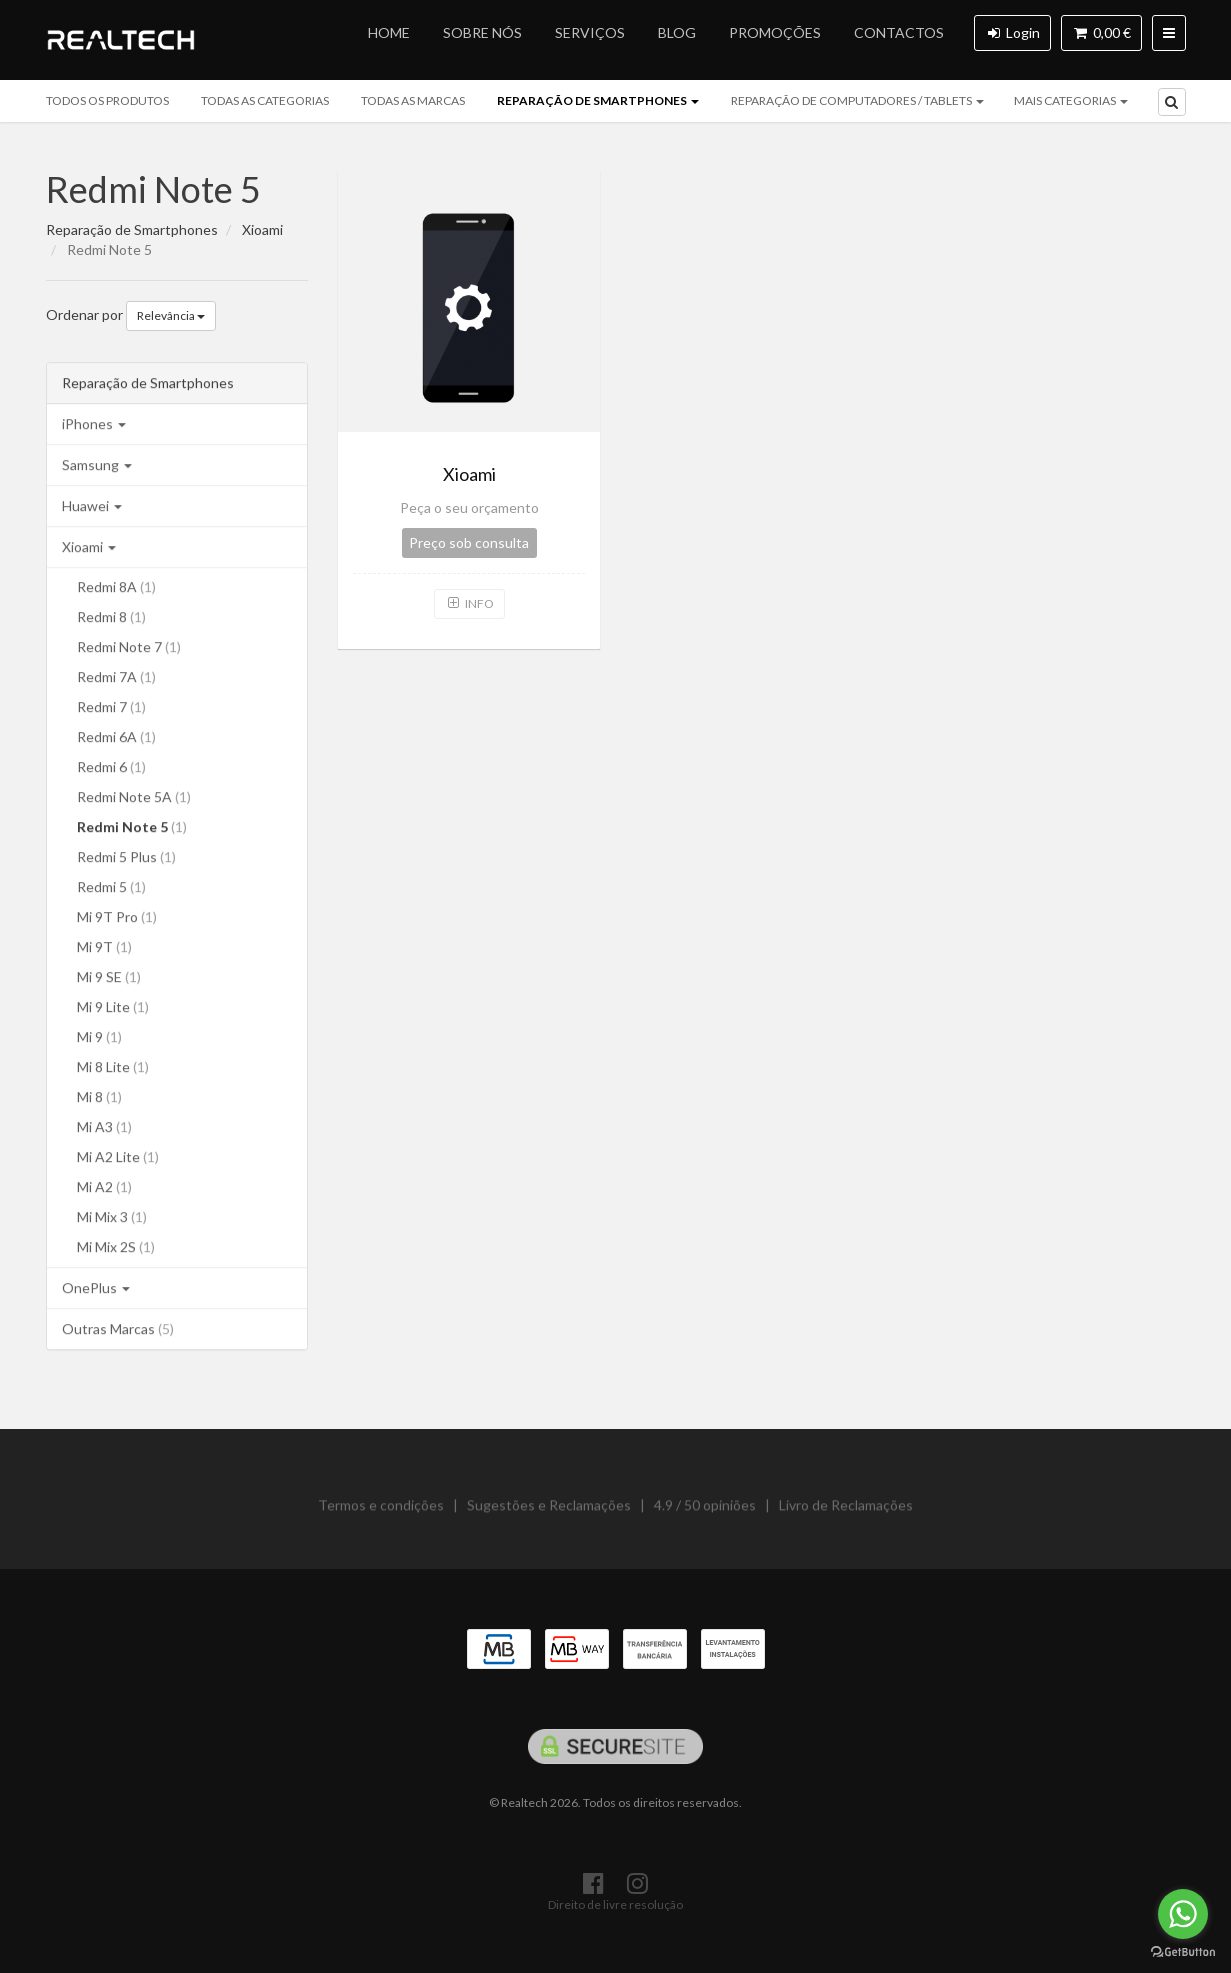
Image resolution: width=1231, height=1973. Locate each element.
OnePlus (96, 1290)
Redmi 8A (116, 589)
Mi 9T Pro (117, 919)
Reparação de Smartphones (598, 100)
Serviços (590, 32)
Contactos (899, 32)
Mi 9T (104, 949)
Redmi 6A (116, 739)
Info (469, 603)
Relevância (171, 315)
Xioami (89, 549)
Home (389, 32)
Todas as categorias (265, 100)
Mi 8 (99, 1099)
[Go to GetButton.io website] (1183, 1952)
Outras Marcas (118, 1331)
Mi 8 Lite (113, 1069)
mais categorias (1071, 100)
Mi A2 (104, 1189)
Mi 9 (99, 1039)
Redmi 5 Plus (126, 859)
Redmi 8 (111, 619)
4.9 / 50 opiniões (705, 1512)
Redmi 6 (111, 769)
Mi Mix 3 (112, 1219)
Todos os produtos (107, 100)
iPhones (94, 426)
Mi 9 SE (109, 979)
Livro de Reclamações (846, 1512)
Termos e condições (381, 1512)
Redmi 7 (111, 709)
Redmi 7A (116, 679)
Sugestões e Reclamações (549, 1512)
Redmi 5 (111, 889)
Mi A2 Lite (118, 1159)
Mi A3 (104, 1129)
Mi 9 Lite (113, 1009)
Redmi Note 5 (153, 189)
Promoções (775, 32)
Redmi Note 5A (134, 799)
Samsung (97, 467)
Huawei (92, 508)
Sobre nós (482, 32)
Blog (677, 32)
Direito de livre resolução (615, 1904)
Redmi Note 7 (129, 649)
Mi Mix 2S (116, 1249)
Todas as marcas (413, 100)
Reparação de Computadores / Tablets (857, 100)
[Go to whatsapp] (1183, 1914)
